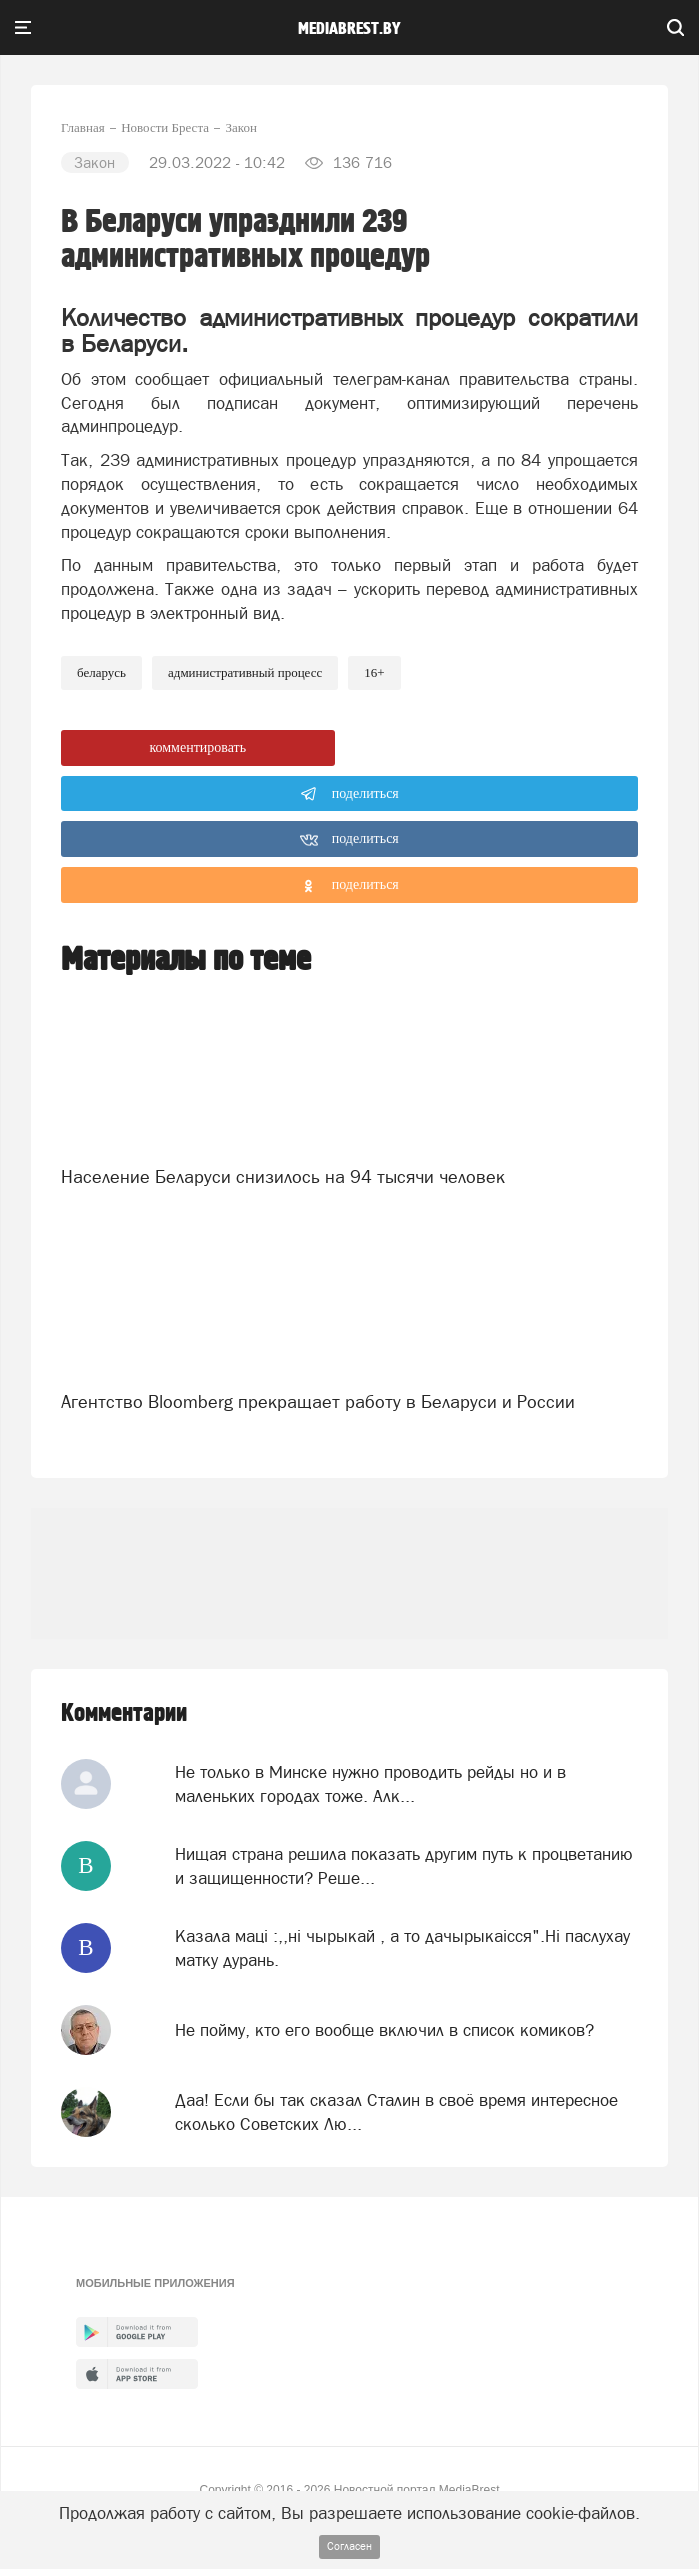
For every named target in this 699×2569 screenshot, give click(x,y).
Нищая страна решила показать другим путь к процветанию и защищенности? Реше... (404, 1866)
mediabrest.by (349, 29)
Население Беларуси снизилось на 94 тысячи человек (283, 1176)
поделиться (349, 794)
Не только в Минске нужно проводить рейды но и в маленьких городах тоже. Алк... (370, 1784)
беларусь (101, 672)
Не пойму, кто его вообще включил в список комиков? (384, 2030)
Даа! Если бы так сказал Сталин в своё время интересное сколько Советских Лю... (396, 2112)
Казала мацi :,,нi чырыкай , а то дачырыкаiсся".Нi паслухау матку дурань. (402, 1948)
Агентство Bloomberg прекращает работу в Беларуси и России (318, 1401)
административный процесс (245, 672)
